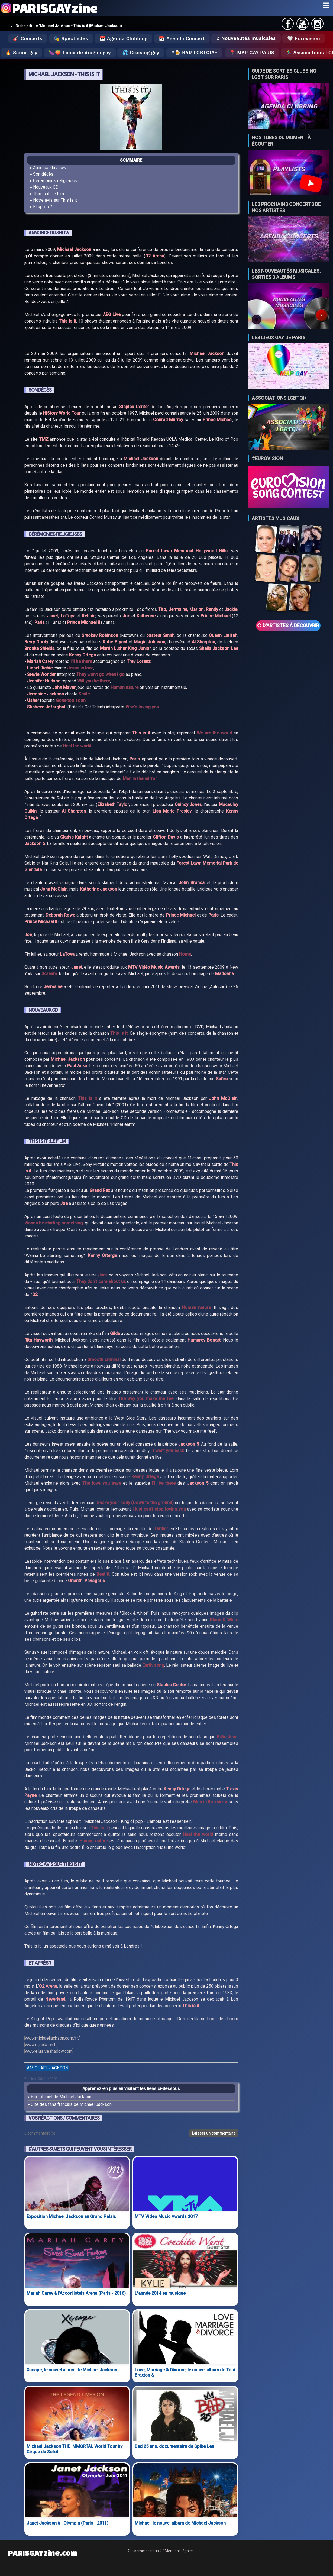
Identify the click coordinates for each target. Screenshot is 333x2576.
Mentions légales (179, 2551)
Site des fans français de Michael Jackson (71, 2104)
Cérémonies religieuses (56, 180)
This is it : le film (48, 193)
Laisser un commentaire (213, 2133)
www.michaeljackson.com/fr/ (52, 2038)
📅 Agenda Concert (182, 38)
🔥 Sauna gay (21, 52)
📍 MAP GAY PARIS (251, 52)
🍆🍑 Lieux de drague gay (80, 52)
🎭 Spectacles (71, 38)
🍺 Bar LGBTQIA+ (196, 52)
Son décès (43, 174)
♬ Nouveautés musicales (246, 38)
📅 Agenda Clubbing (123, 38)
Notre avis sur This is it (55, 200)
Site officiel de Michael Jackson (61, 2096)
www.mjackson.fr (41, 2044)
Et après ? (42, 206)
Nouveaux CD (46, 187)
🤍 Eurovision (303, 38)
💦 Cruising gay (140, 52)
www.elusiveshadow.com (49, 2051)
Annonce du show (49, 167)
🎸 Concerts (27, 38)
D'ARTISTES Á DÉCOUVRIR (288, 625)
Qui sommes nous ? (144, 2551)
